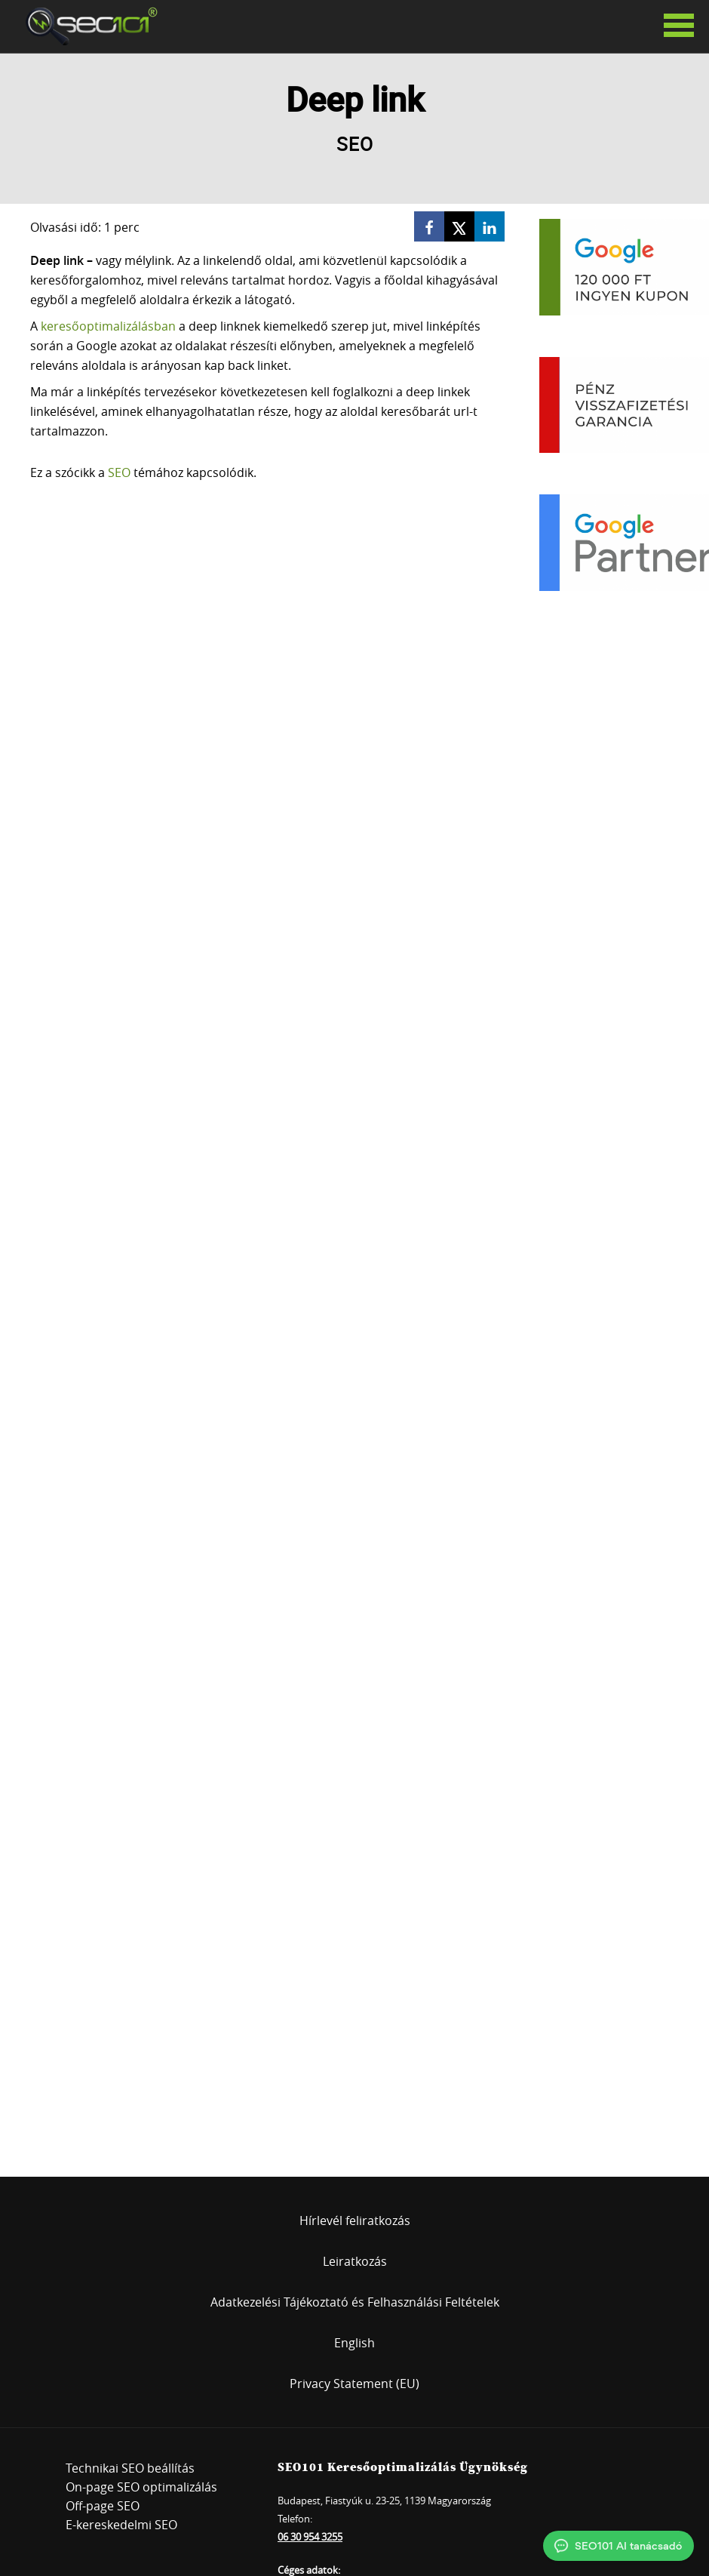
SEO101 (86, 26)
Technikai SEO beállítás (130, 2468)
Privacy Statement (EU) (354, 2383)
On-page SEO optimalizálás (141, 2486)
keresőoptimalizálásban (108, 326)
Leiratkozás (355, 2261)
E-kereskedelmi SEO (121, 2524)
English (354, 2342)
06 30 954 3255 (310, 2537)
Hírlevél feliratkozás (354, 2220)
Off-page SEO (103, 2505)
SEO (119, 472)
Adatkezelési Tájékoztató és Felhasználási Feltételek (354, 2302)
